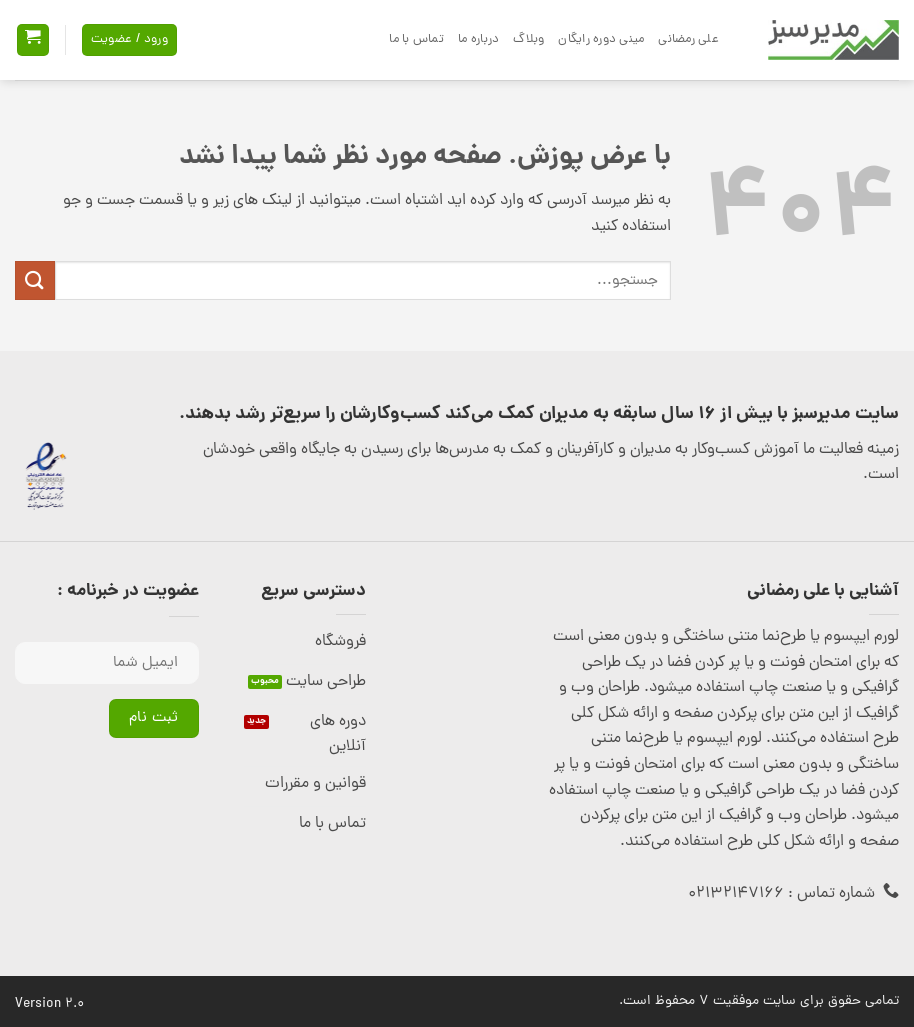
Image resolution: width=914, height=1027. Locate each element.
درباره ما (478, 39)
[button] (33, 40)
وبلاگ (528, 39)
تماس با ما (416, 39)
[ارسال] (35, 280)
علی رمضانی (688, 39)
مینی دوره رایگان (601, 39)
